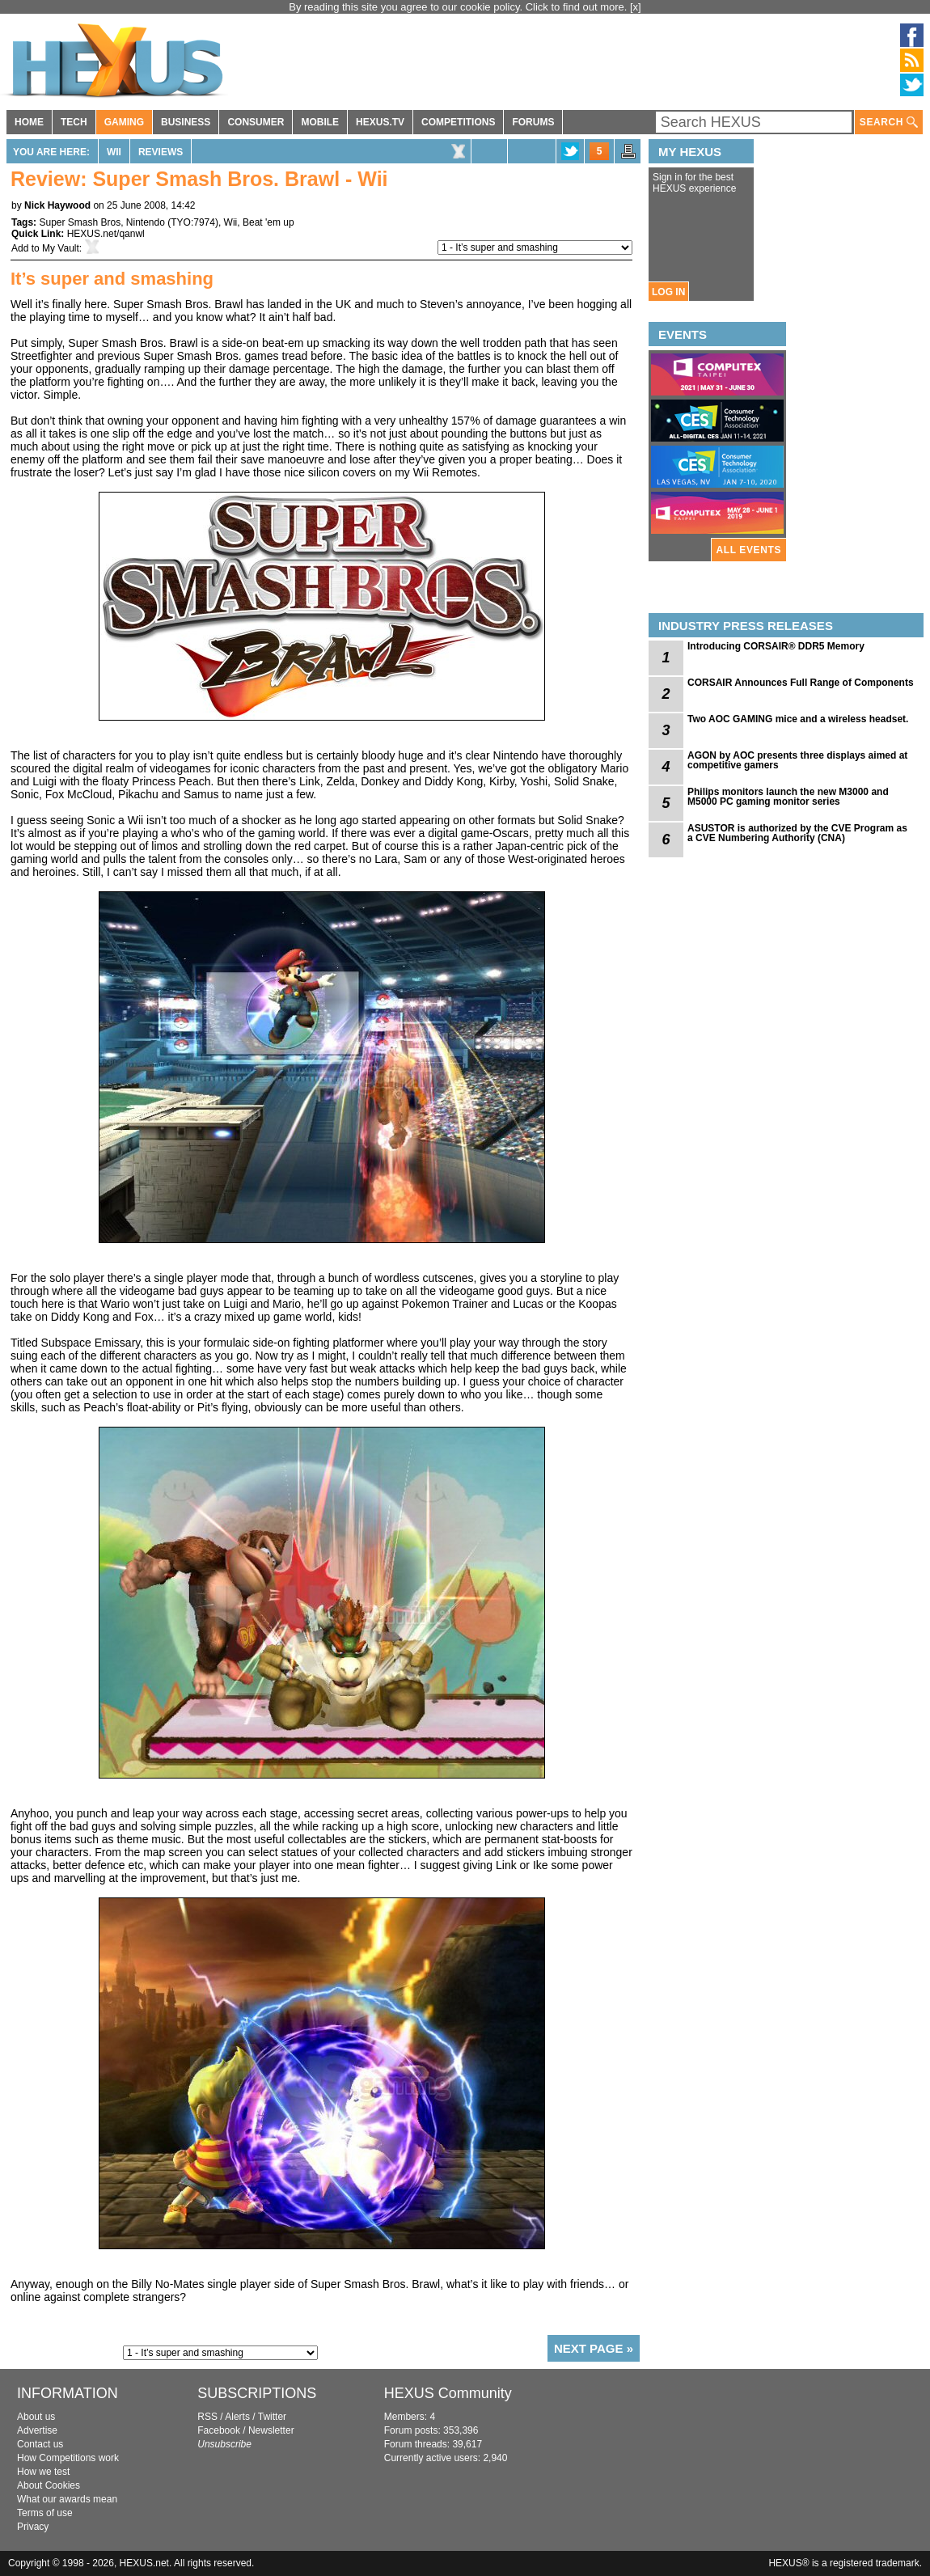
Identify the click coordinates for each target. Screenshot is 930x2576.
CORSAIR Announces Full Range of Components (800, 682)
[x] (635, 7)
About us (36, 2416)
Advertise (37, 2430)
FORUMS (533, 122)
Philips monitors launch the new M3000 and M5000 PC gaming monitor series (788, 796)
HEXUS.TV (380, 122)
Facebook (218, 2430)
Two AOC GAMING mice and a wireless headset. (797, 719)
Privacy (33, 2526)
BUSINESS (185, 122)
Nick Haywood (57, 205)
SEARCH (889, 122)
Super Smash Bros (79, 222)
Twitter (272, 2416)
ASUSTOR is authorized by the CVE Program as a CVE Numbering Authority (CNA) (797, 833)
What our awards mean (67, 2499)
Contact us (40, 2444)
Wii (114, 152)
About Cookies (48, 2485)
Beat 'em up (268, 222)
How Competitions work (68, 2458)
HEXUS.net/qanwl (106, 233)
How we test (43, 2471)
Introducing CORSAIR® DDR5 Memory (775, 646)
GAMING (124, 122)
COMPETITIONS (458, 122)
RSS (207, 2416)
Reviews (160, 152)
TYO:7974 (193, 222)
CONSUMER (255, 122)
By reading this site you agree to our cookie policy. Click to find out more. (459, 7)
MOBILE (320, 122)
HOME (29, 122)
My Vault (60, 248)
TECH (74, 122)
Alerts (237, 2416)
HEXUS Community (448, 2393)
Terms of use (45, 2513)
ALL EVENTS (749, 550)
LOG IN (668, 292)
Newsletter (271, 2430)
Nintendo (145, 222)
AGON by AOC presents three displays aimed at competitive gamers (797, 760)
